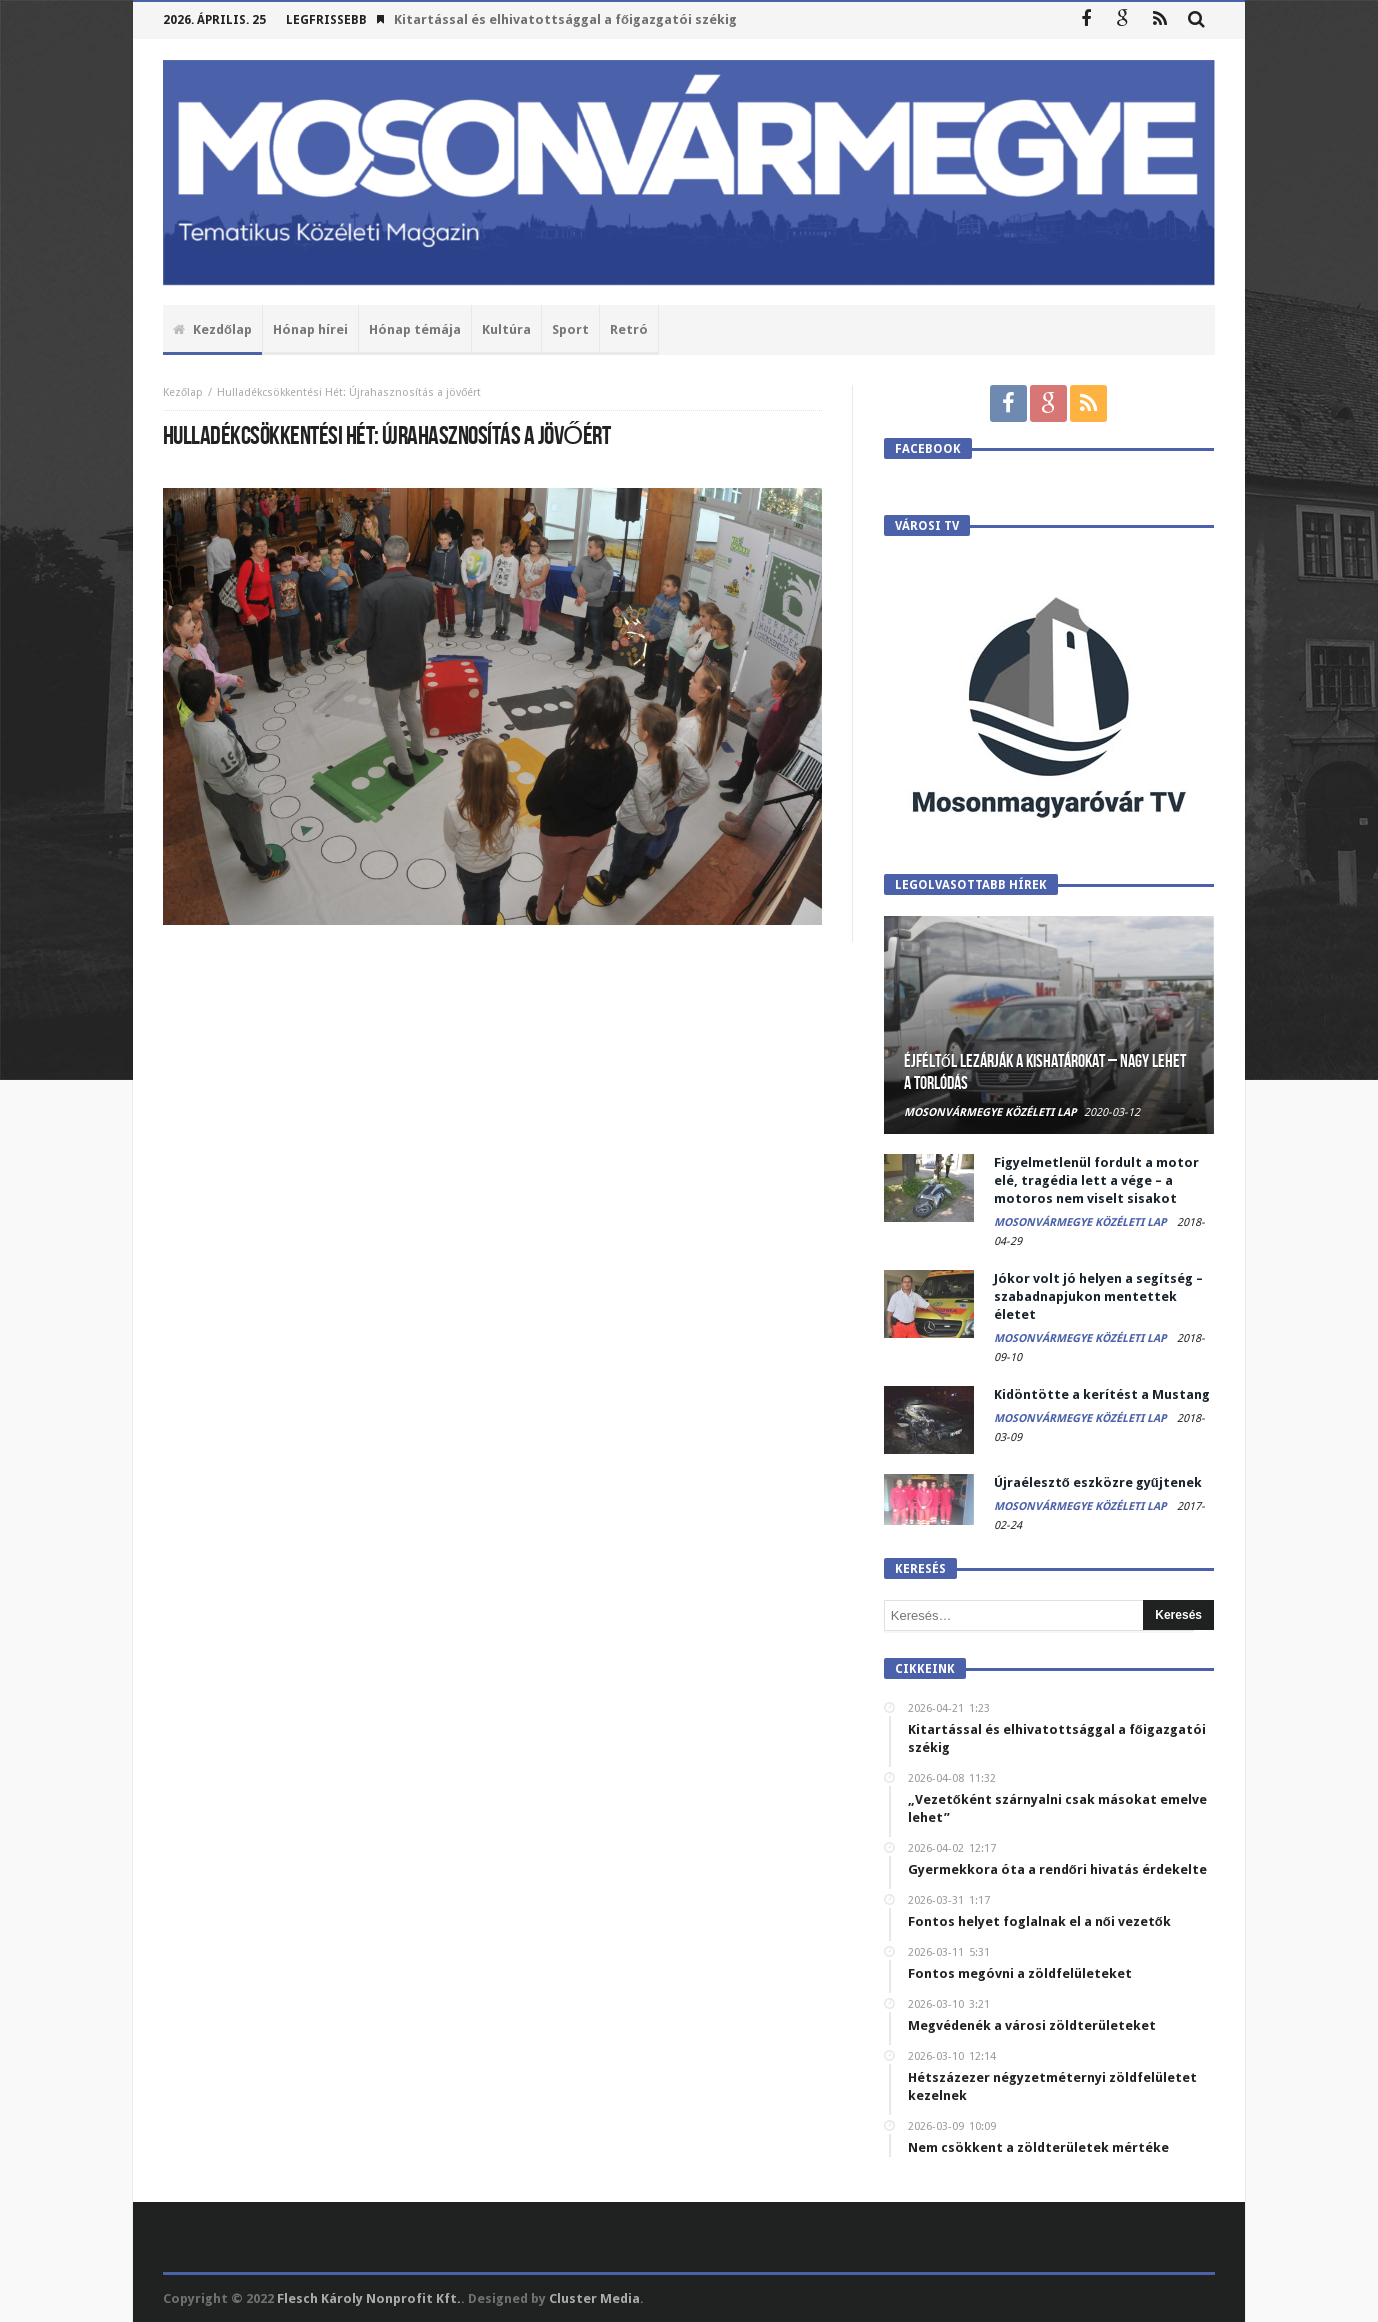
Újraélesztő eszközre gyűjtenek (1098, 1482)
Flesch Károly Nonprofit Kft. (369, 2298)
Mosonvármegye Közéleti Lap (990, 1112)
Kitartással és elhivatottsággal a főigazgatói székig (565, 19)
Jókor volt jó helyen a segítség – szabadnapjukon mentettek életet (1098, 1296)
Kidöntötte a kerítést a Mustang (1102, 1394)
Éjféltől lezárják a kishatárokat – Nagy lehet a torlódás (1045, 1072)
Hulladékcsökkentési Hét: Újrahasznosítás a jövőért (349, 392)
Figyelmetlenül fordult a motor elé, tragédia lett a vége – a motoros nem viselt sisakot (1096, 1180)
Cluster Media (594, 2298)
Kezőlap (183, 392)
